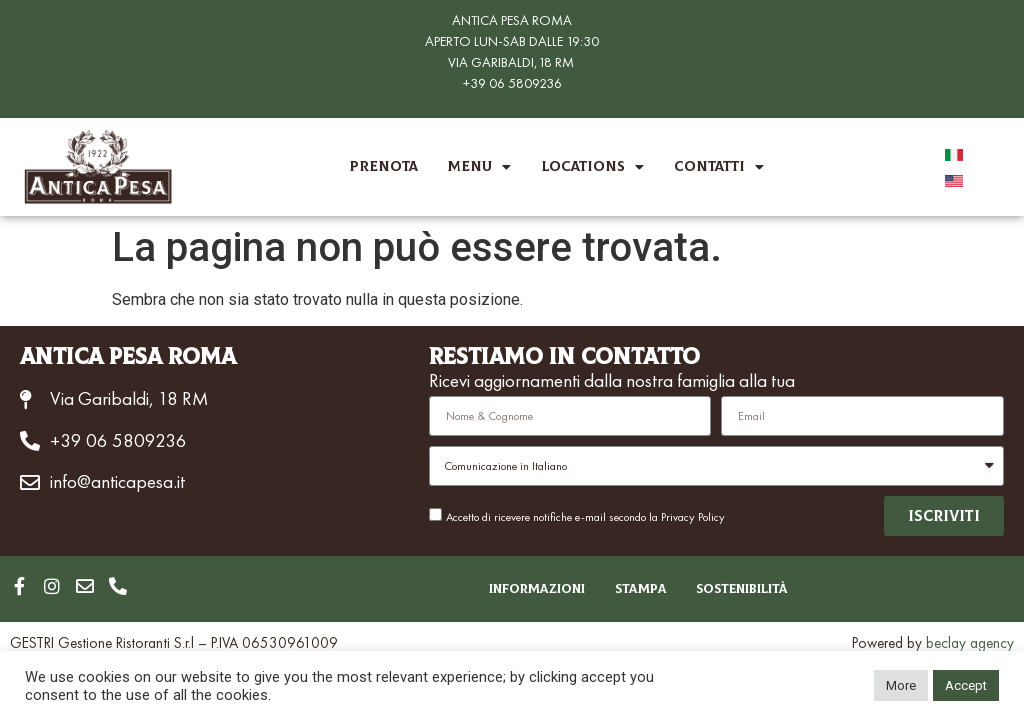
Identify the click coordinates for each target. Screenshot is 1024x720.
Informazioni (536, 589)
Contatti (719, 167)
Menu (479, 167)
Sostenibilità (742, 589)
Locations (592, 167)
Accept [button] (966, 685)
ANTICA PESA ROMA (512, 20)
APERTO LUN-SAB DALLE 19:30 (512, 41)
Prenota (383, 166)
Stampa (640, 589)
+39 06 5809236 (512, 83)
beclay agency (970, 643)
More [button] (901, 685)
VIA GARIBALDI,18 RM (511, 62)
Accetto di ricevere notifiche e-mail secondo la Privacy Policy (585, 517)
